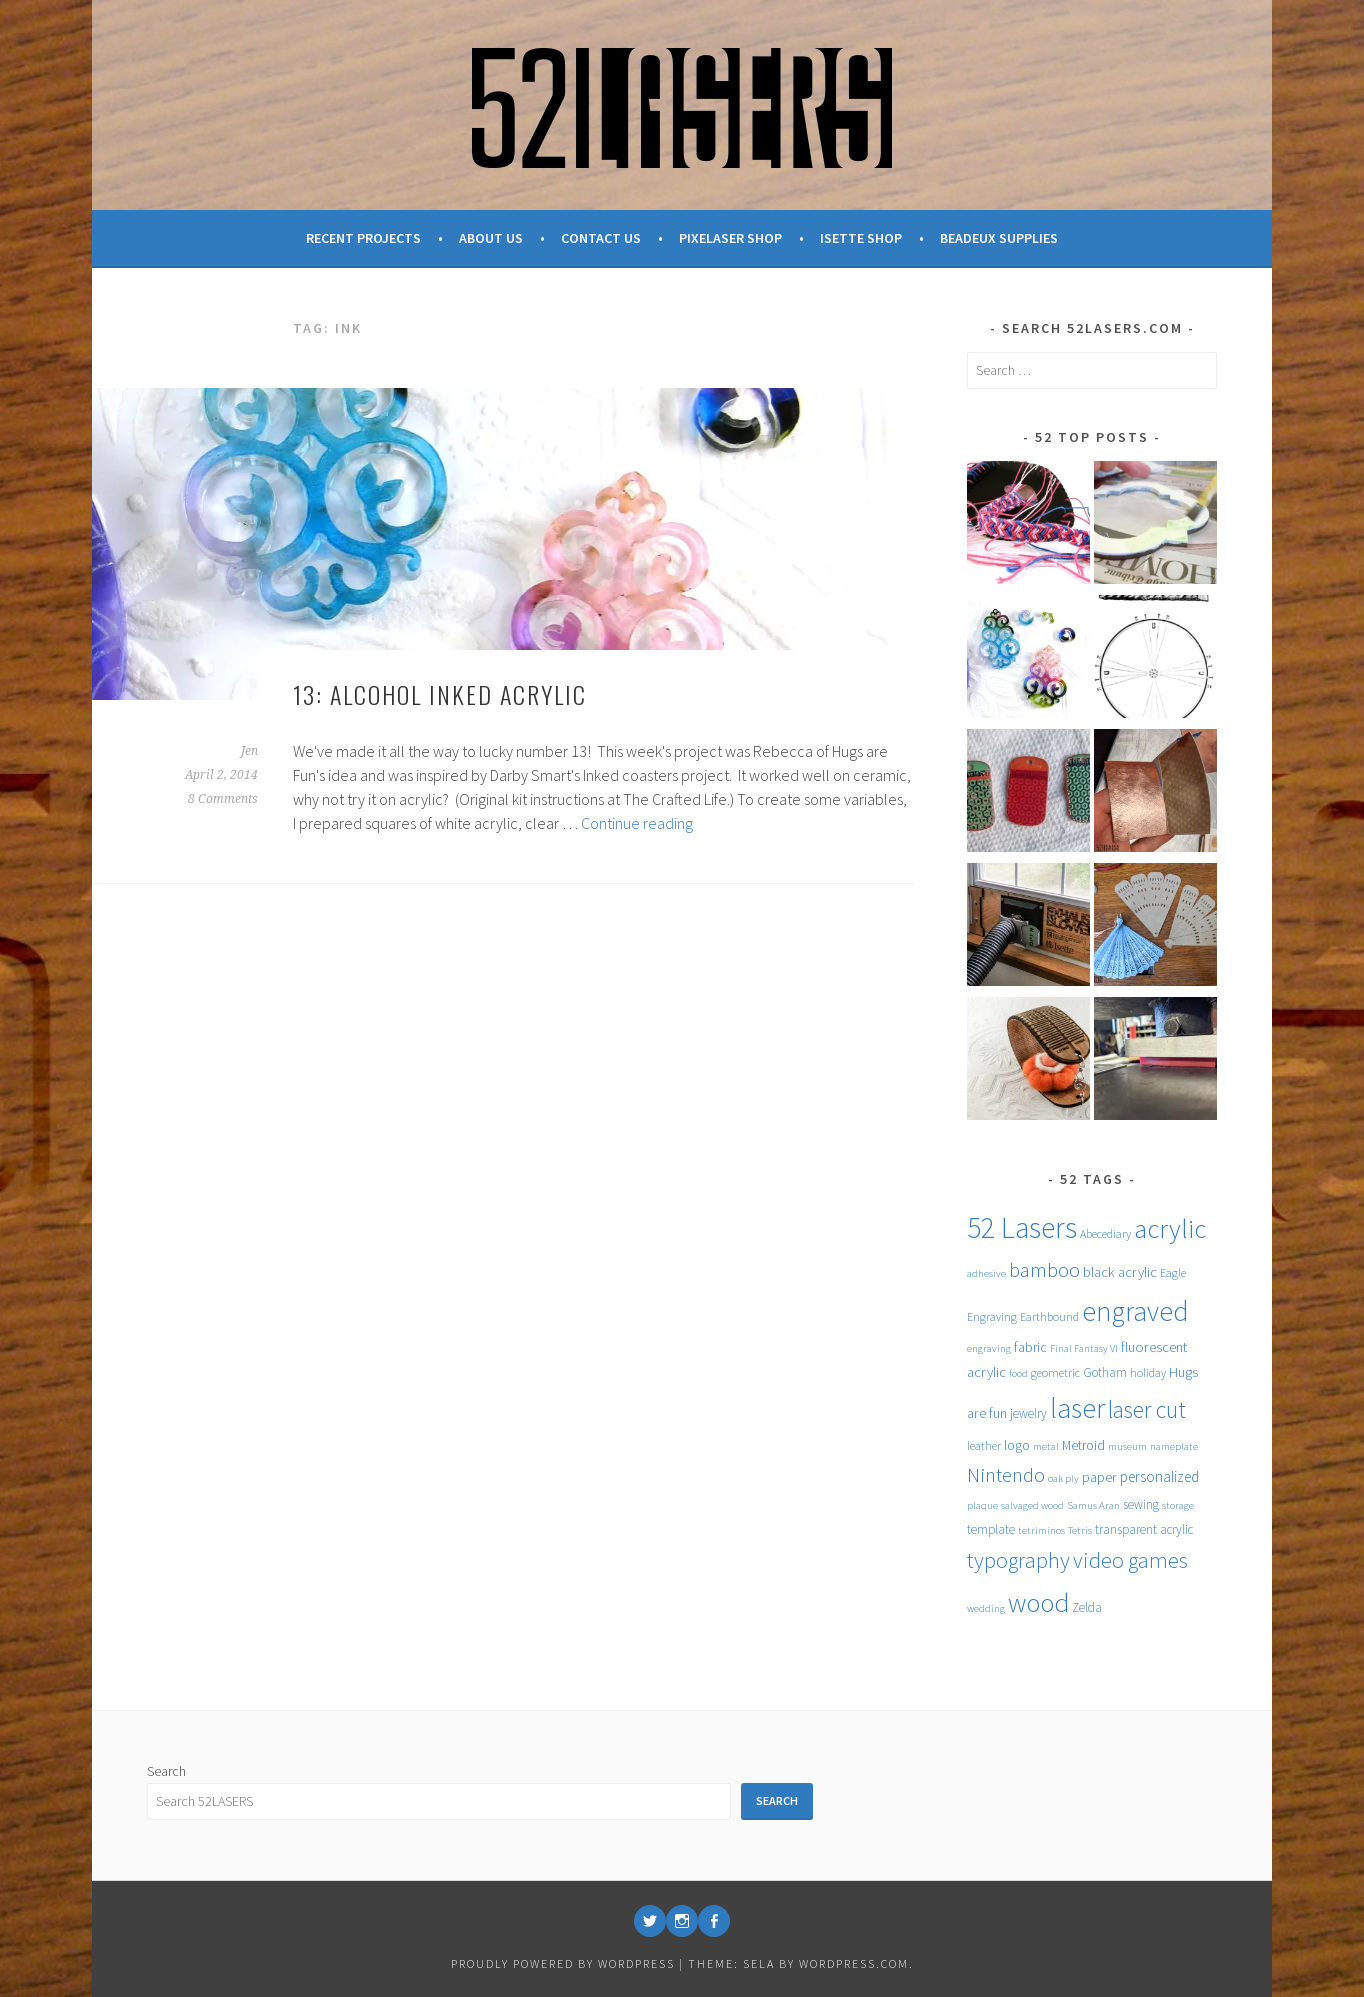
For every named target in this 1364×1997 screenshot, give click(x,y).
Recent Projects (363, 238)
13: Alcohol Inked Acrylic (440, 694)
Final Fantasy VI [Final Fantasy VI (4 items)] (1084, 1348)
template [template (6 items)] (991, 1529)
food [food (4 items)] (1018, 1373)
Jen (249, 751)
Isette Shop (861, 238)
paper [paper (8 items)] (1099, 1477)
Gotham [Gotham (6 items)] (1105, 1372)
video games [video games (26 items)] (1130, 1560)
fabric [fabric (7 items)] (1030, 1347)
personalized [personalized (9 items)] (1159, 1476)
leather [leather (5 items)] (984, 1445)
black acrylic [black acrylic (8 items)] (1120, 1272)
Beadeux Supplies (999, 238)
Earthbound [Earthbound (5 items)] (1049, 1316)
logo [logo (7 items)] (1017, 1445)
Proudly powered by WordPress (563, 1963)
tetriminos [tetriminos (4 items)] (1041, 1530)
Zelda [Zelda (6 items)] (1087, 1607)
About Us (491, 238)
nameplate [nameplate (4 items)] (1174, 1446)
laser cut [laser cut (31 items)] (1147, 1409)
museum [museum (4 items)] (1127, 1446)
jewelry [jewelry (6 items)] (1028, 1413)
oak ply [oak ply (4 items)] (1063, 1478)
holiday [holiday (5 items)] (1148, 1372)
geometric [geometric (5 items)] (1055, 1372)
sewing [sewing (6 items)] (1141, 1504)
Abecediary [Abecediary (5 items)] (1105, 1233)
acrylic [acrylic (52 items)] (1170, 1228)
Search (166, 1771)
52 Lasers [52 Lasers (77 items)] (1022, 1227)
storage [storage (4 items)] (1178, 1505)
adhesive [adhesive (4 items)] (986, 1273)
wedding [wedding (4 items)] (986, 1608)
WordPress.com (854, 1963)
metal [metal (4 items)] (1046, 1446)
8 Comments (223, 799)
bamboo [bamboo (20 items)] (1044, 1270)
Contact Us (601, 238)
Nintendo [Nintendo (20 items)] (1006, 1475)
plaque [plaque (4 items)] (982, 1505)
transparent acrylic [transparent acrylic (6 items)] (1144, 1529)
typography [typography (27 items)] (1018, 1560)
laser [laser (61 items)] (1077, 1408)
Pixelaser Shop (730, 238)
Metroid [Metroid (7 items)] (1083, 1445)
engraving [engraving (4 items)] (989, 1348)
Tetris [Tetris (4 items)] (1080, 1530)
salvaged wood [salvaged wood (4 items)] (1032, 1505)
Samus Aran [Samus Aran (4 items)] (1093, 1505)
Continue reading (637, 823)
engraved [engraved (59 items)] (1135, 1311)
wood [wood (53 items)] (1038, 1602)
